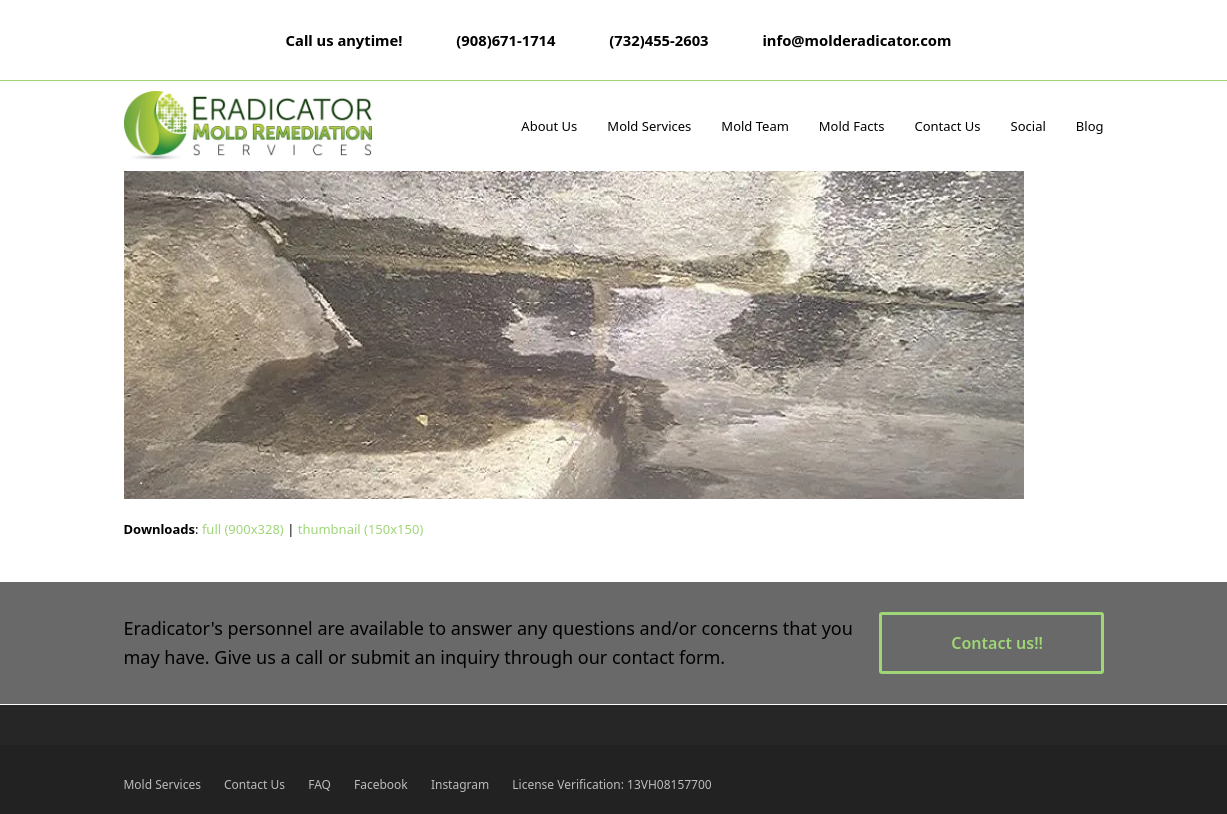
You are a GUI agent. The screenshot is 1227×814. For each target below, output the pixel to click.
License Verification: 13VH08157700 (611, 784)
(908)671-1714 (505, 40)
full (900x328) (243, 529)
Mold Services (162, 784)
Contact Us (254, 784)
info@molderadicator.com (856, 40)
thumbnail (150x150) (361, 529)
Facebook (381, 784)
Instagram (460, 784)
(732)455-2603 (658, 40)
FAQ (319, 784)
